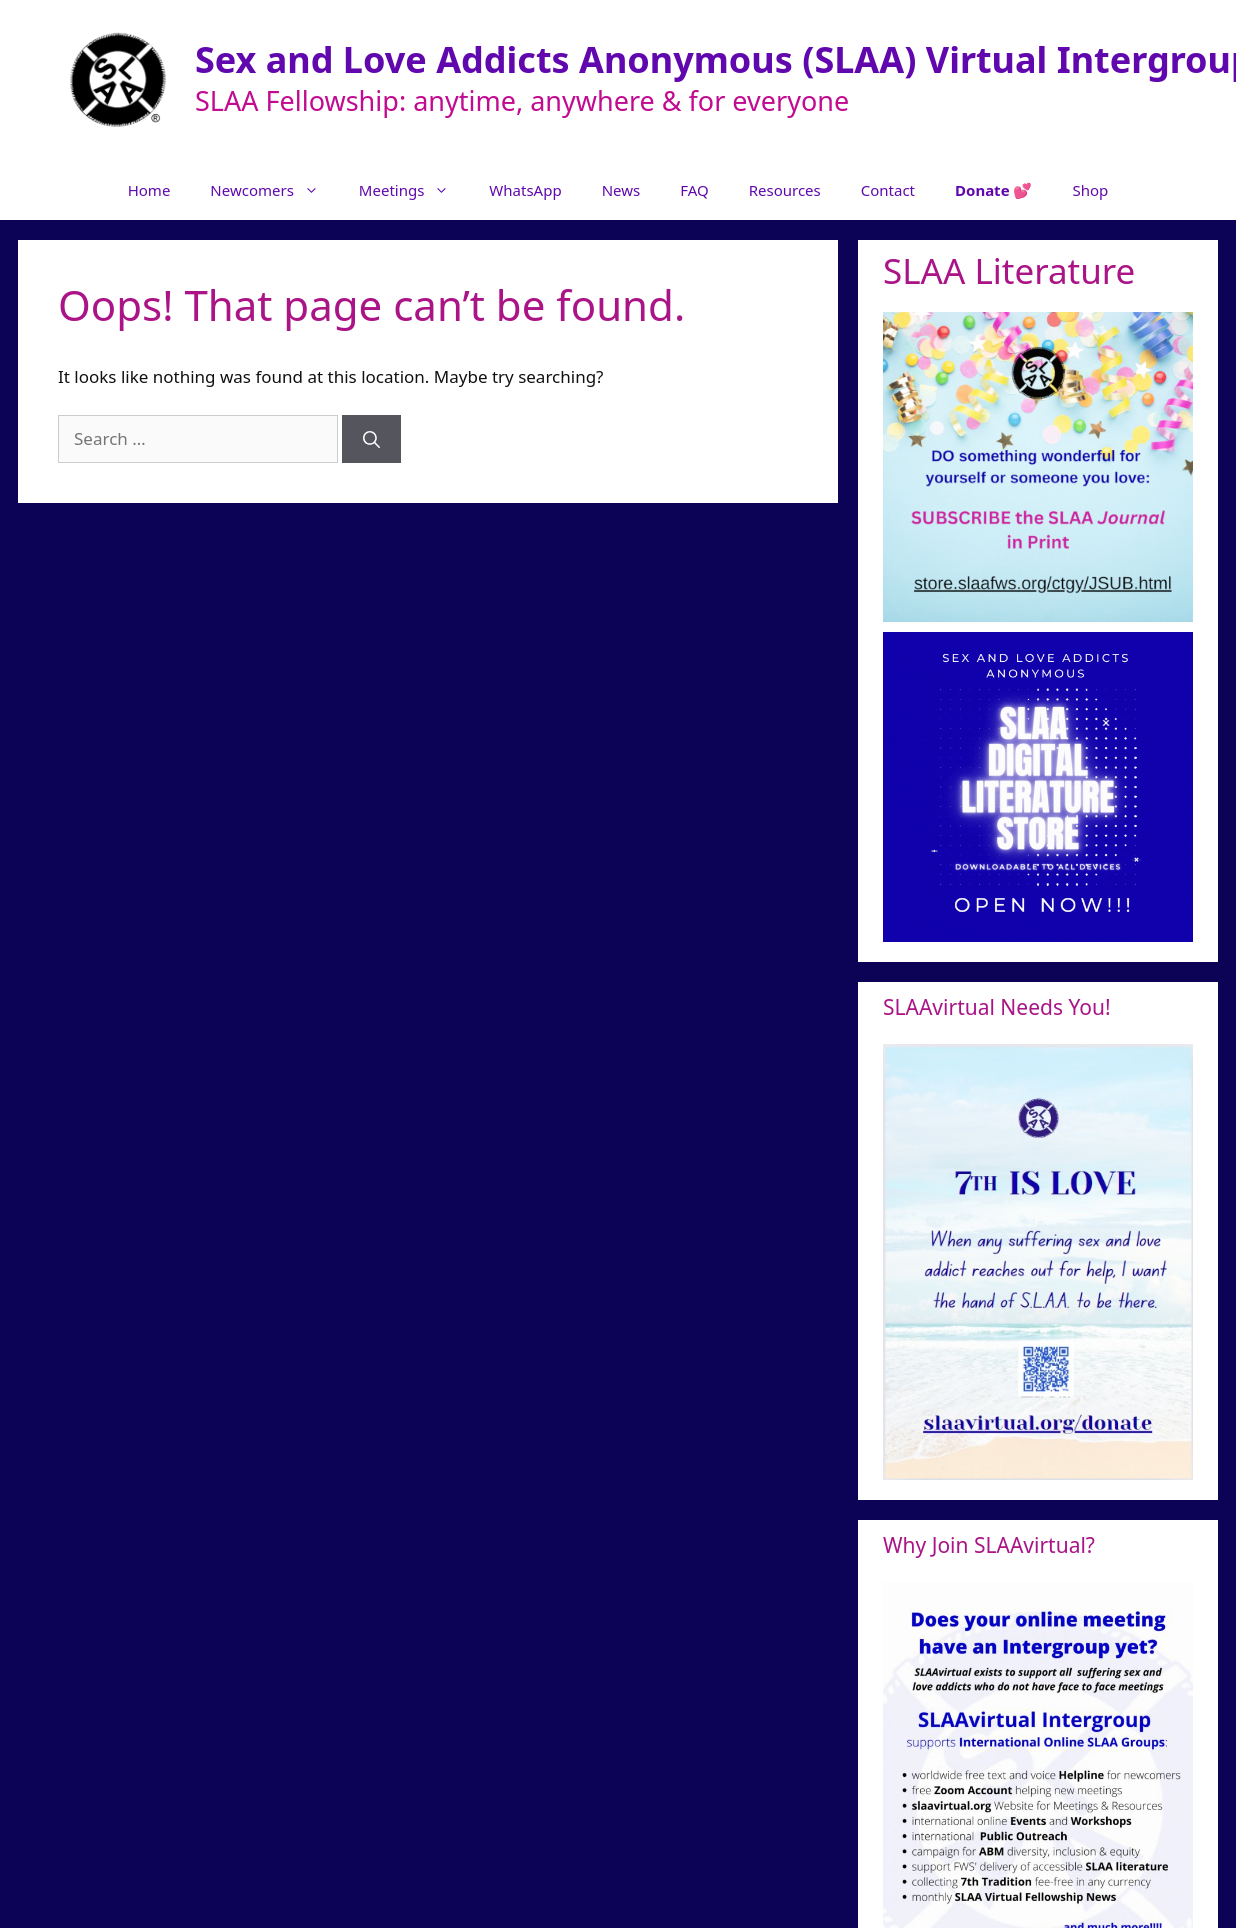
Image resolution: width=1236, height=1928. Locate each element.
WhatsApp (525, 190)
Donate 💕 (993, 190)
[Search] (371, 439)
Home (149, 190)
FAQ (694, 190)
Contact (888, 190)
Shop (1091, 190)
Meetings (414, 190)
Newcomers (274, 190)
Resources (785, 190)
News (621, 190)
